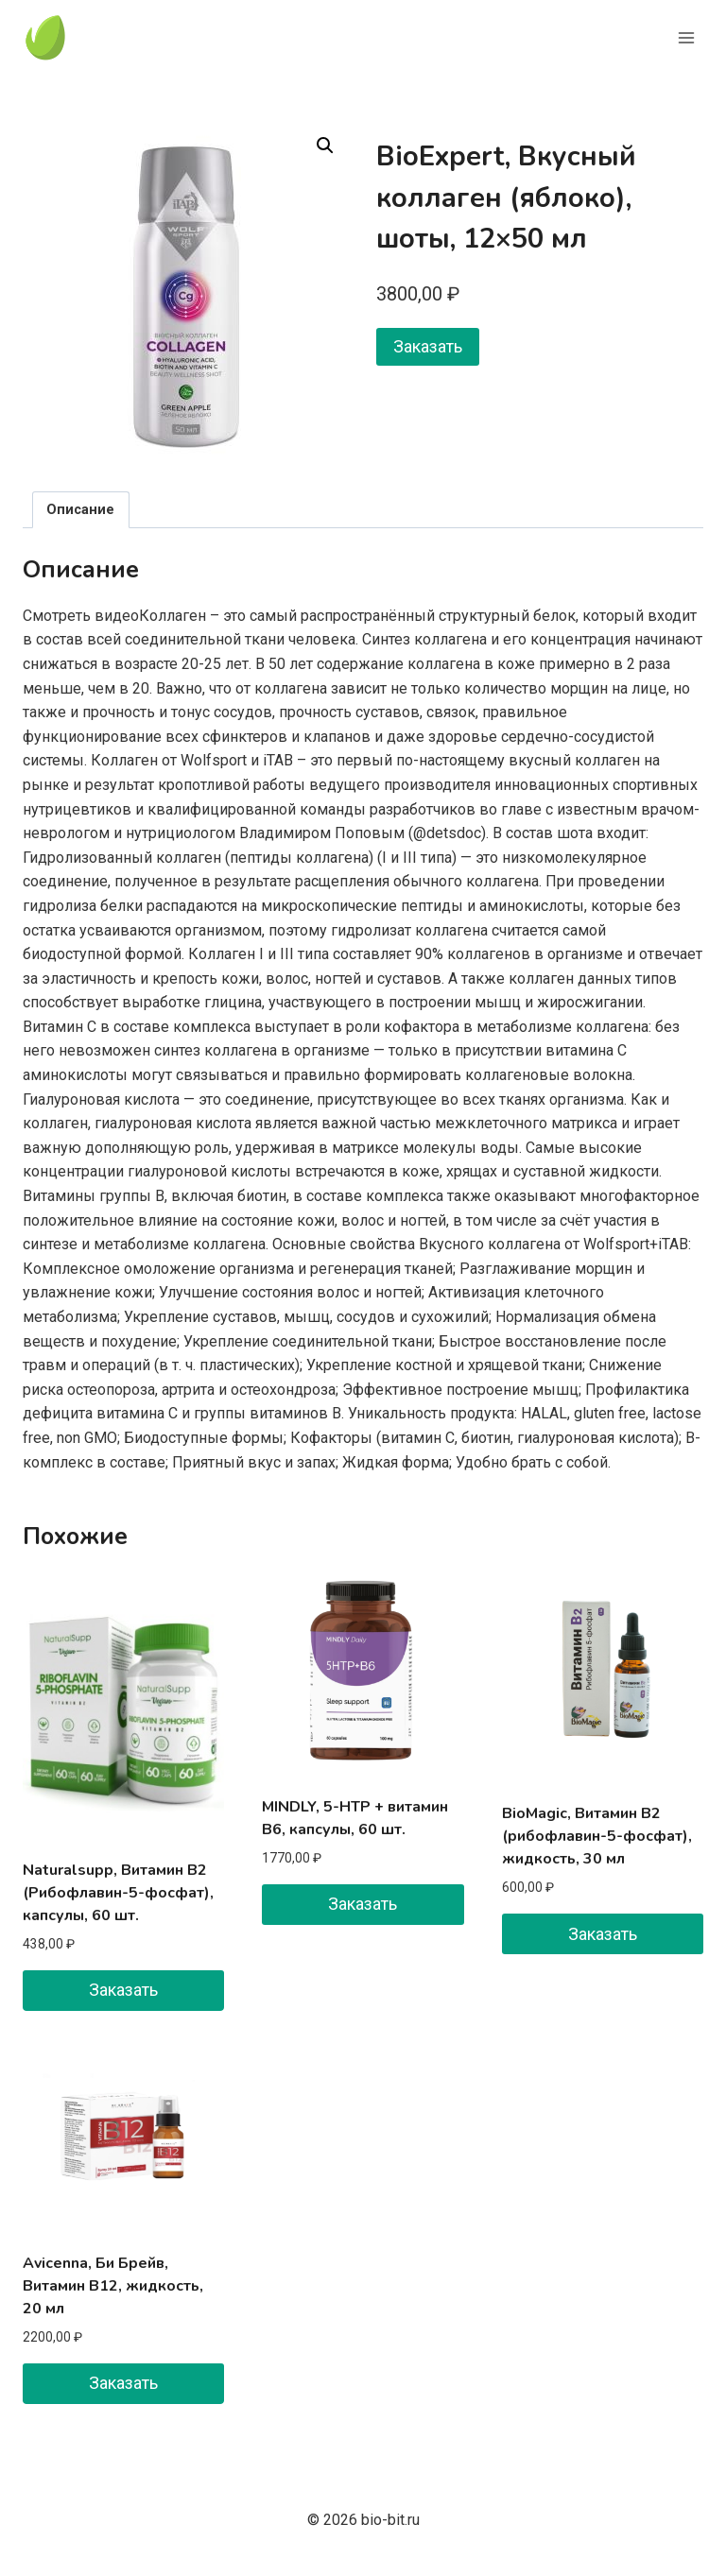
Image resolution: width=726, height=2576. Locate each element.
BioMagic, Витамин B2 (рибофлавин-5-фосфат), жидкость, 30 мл (597, 1836)
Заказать (427, 346)
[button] (325, 146)
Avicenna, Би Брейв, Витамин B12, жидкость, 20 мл (113, 2286)
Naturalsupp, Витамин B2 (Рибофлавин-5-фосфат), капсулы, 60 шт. (118, 1893)
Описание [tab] (80, 510)
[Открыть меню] (685, 37)
